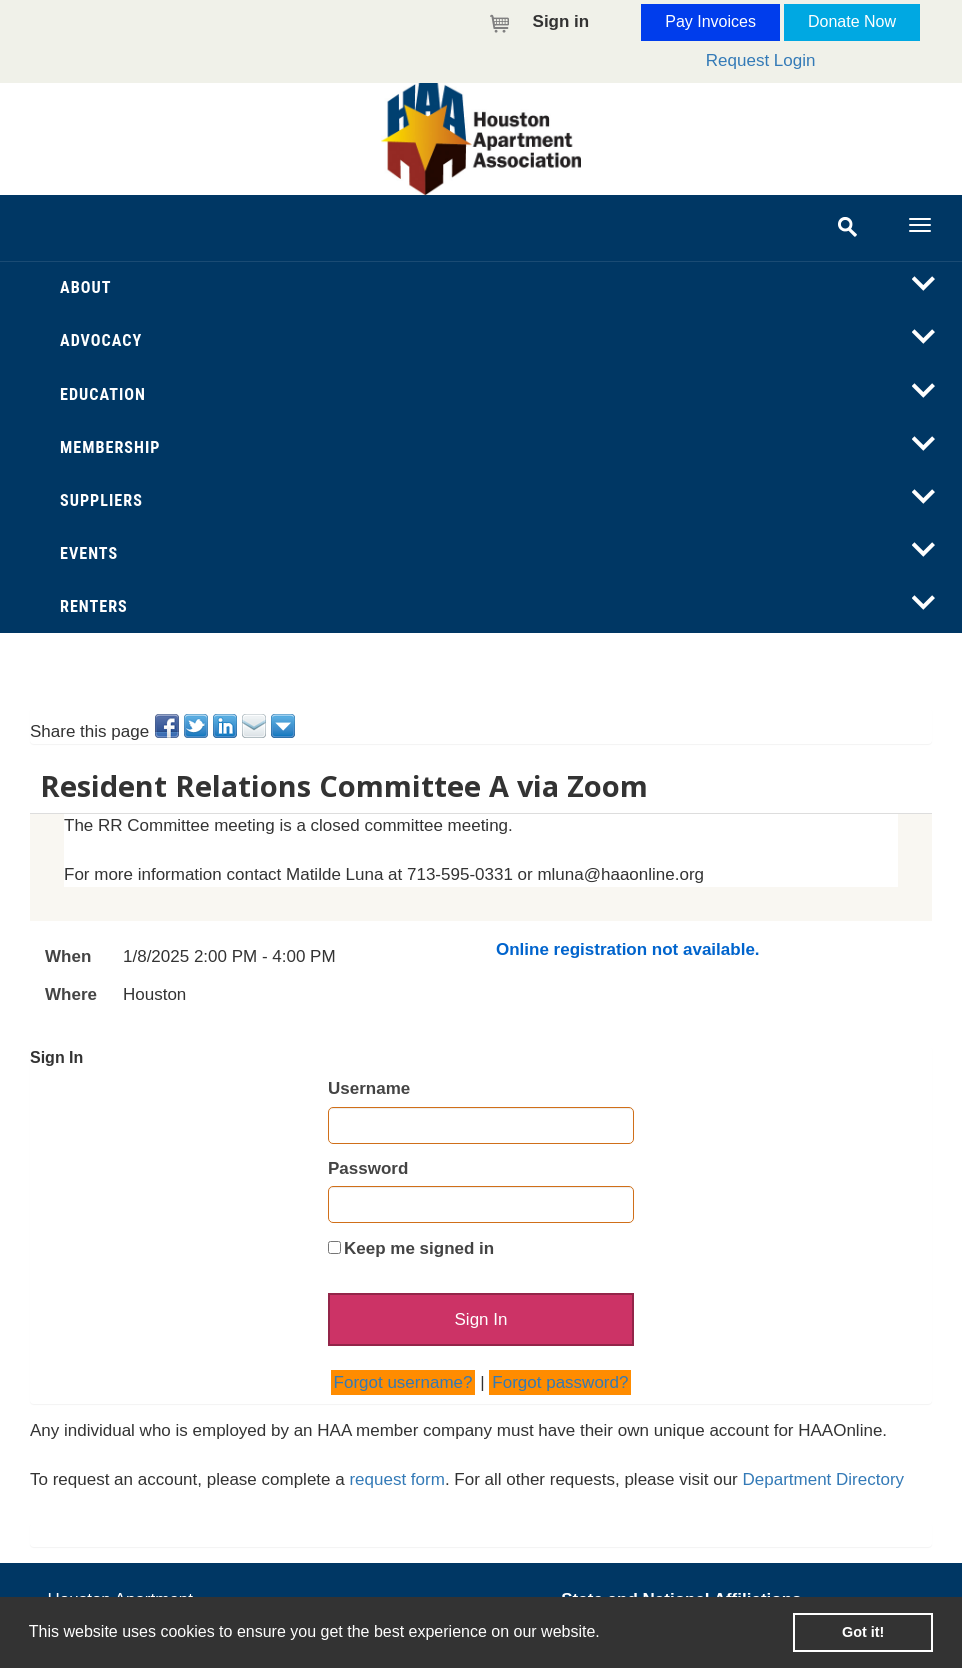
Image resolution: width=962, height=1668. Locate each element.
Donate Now (852, 21)
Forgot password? (560, 1382)
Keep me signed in (419, 1248)
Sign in (561, 21)
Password (368, 1168)
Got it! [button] (863, 1632)
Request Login (761, 60)
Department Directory (824, 1479)
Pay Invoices (710, 21)
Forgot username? (403, 1382)
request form (396, 1479)
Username (369, 1088)
